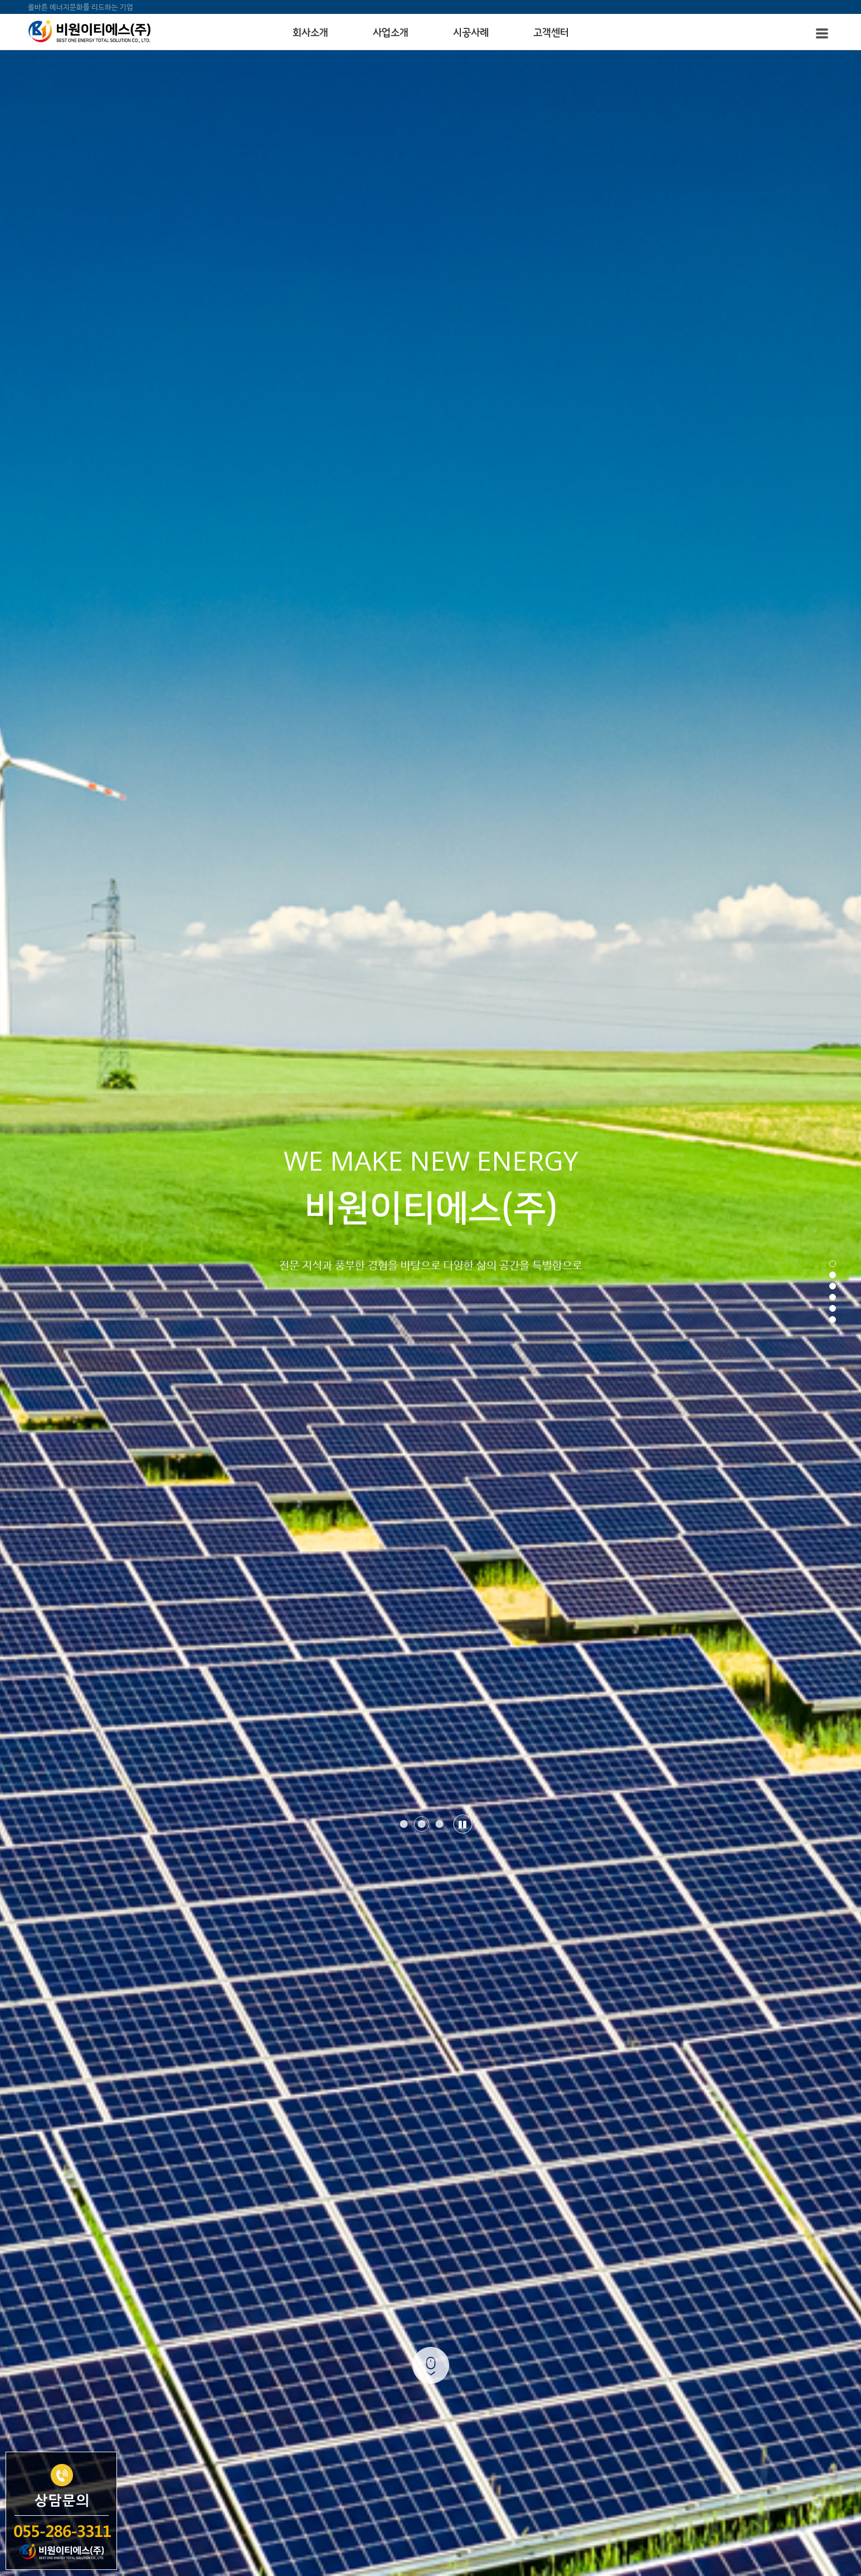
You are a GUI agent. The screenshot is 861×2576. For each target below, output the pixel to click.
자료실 (426, 2265)
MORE (431, 638)
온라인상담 (434, 2244)
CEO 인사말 (358, 2182)
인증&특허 (355, 2202)
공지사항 (352, 2265)
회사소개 (310, 32)
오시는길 (352, 2224)
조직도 (426, 2202)
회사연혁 (430, 2182)
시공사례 (471, 32)
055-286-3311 (589, 2218)
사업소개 (390, 32)
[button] (403, 301)
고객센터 (551, 32)
